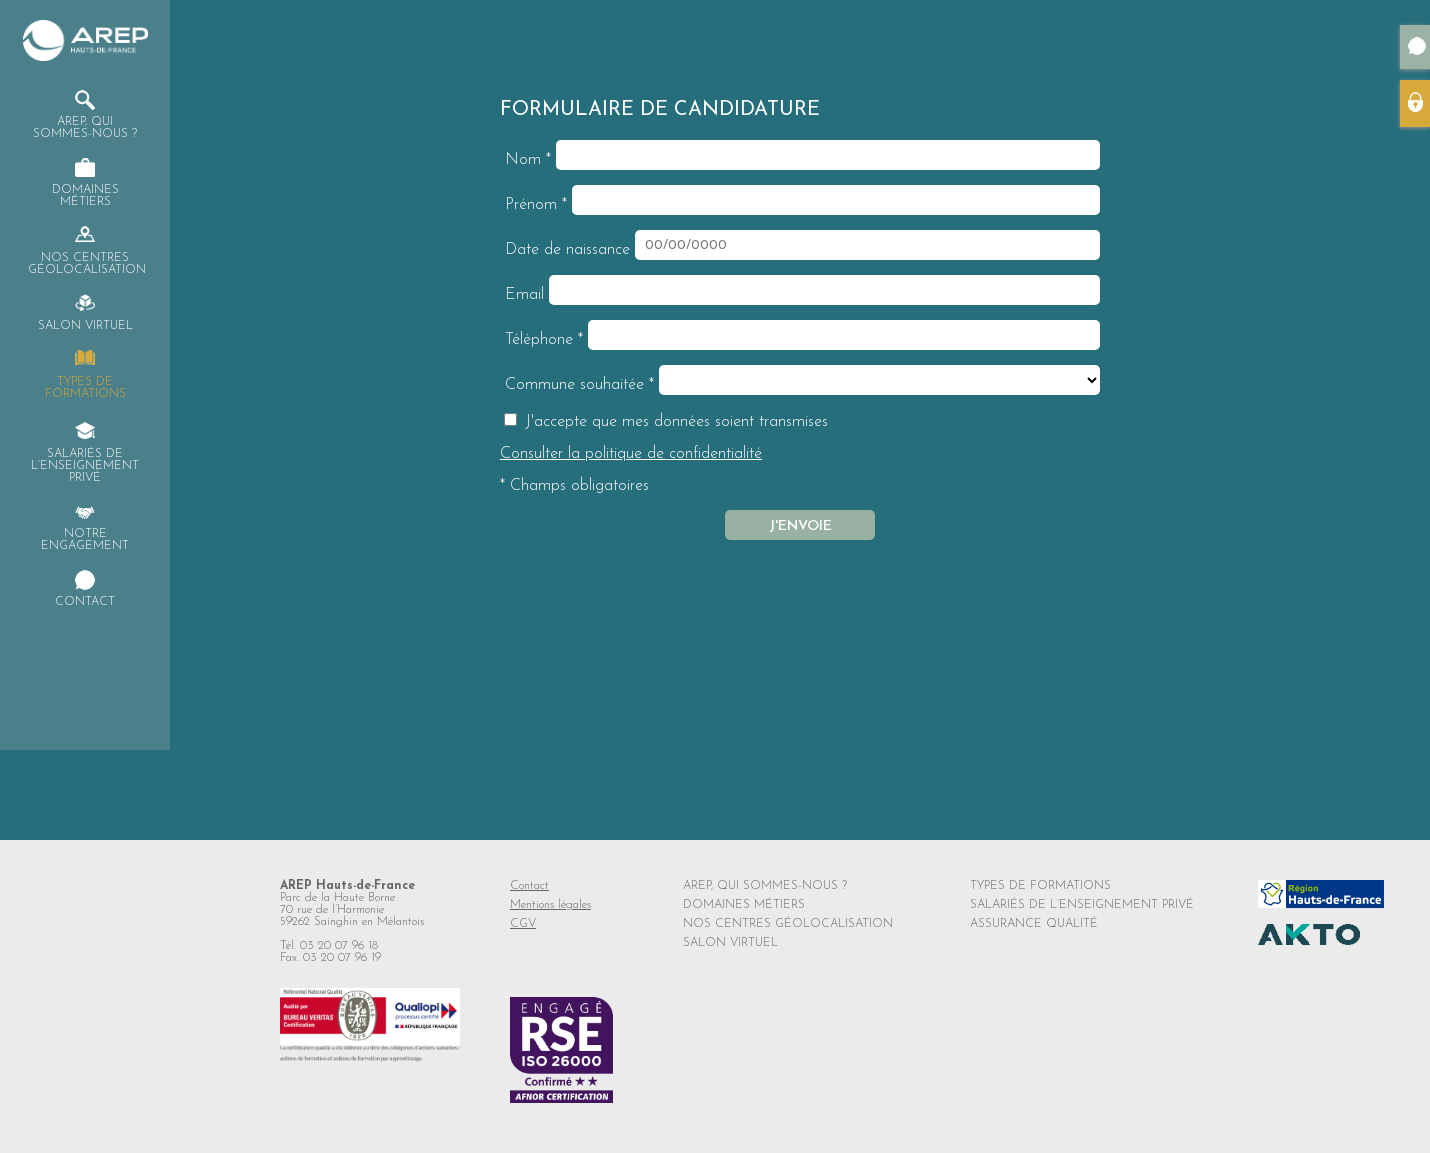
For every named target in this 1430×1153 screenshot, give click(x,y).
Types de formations (85, 388)
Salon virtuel (85, 326)
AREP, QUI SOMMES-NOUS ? (765, 886)
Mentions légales (550, 905)
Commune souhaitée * (579, 385)
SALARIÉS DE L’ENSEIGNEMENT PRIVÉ (1082, 905)
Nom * (528, 160)
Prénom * (536, 205)
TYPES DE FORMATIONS (1040, 886)
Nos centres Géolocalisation (85, 264)
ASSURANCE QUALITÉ (1034, 924)
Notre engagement (85, 540)
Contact (85, 602)
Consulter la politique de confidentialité (631, 454)
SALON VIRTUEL (730, 943)
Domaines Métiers (85, 196)
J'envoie (800, 526)
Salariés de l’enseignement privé (85, 466)
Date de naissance (567, 250)
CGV (523, 924)
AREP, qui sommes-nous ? (85, 128)
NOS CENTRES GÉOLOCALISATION (788, 924)
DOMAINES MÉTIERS (744, 905)
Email (524, 295)
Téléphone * (544, 340)
